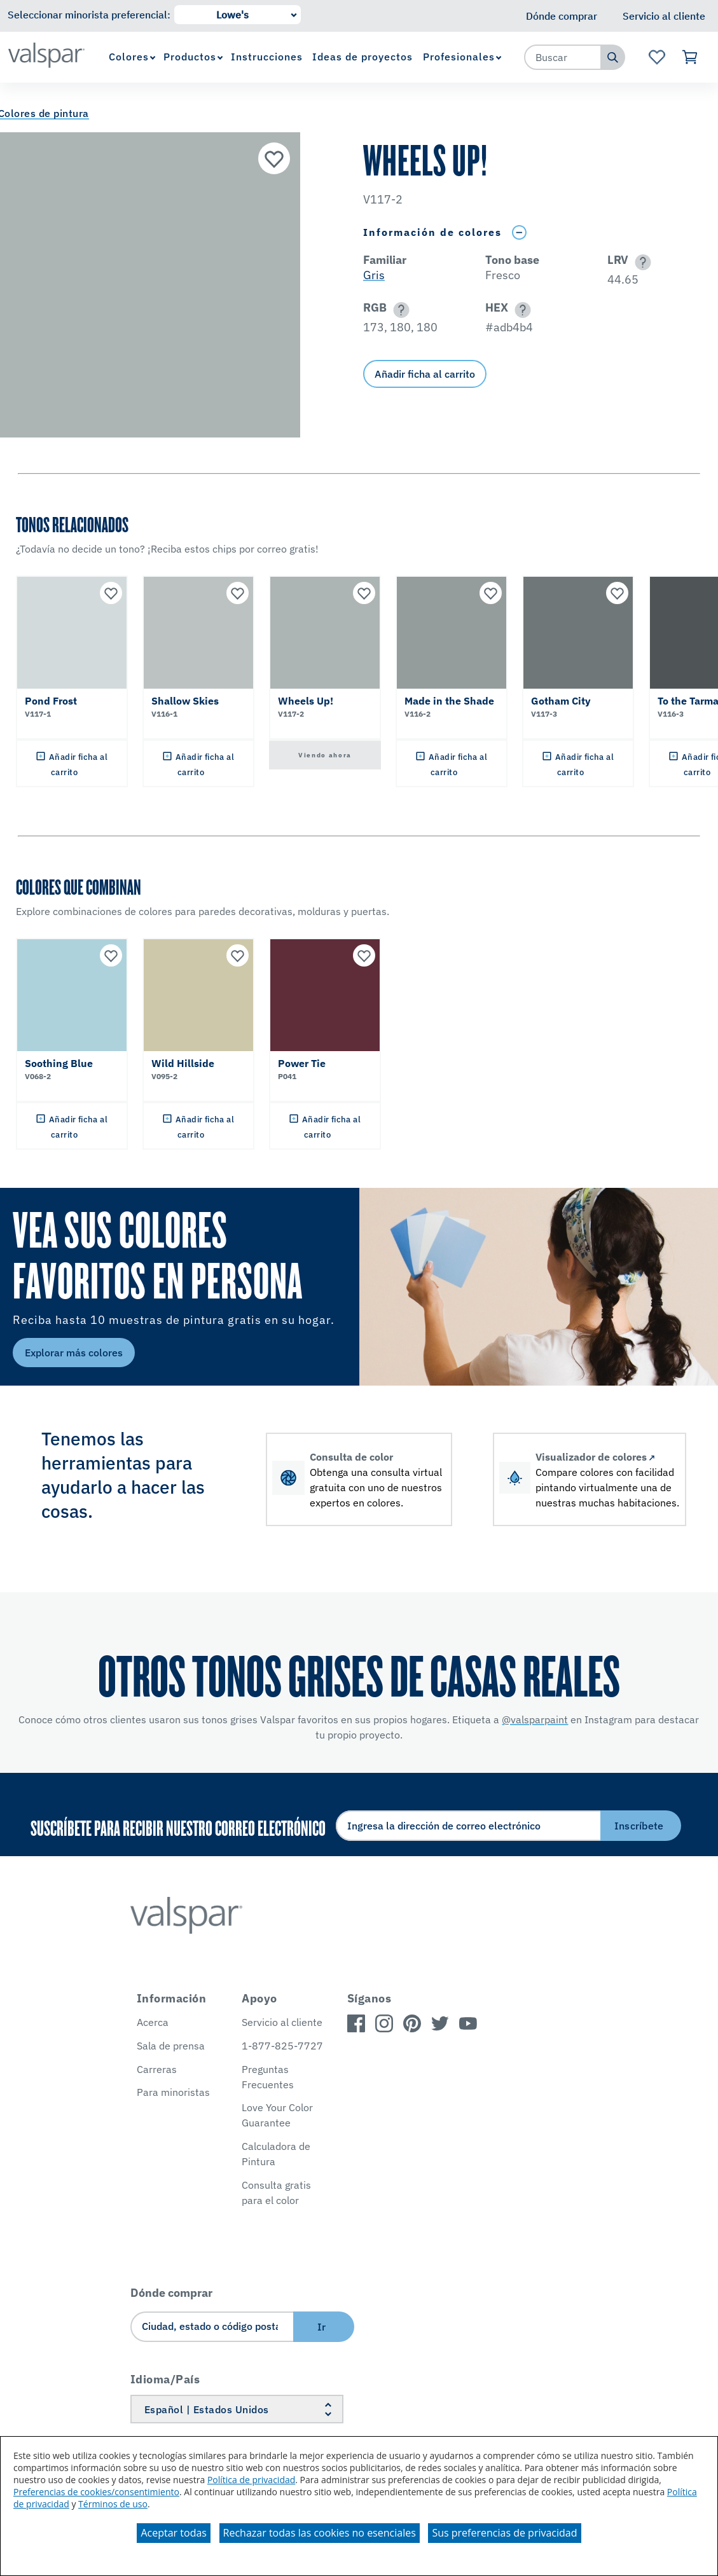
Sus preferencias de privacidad (504, 2533)
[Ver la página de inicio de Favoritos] (656, 57)
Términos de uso (113, 2504)
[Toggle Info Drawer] (519, 232)
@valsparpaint (535, 1719)
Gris (374, 275)
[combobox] (563, 57)
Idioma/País (165, 2379)
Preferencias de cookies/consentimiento (96, 2492)
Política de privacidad (251, 2480)
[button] (640, 262)
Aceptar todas (173, 2533)
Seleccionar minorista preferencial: (89, 14)
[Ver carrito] (690, 57)
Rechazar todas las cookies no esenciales (319, 2533)
